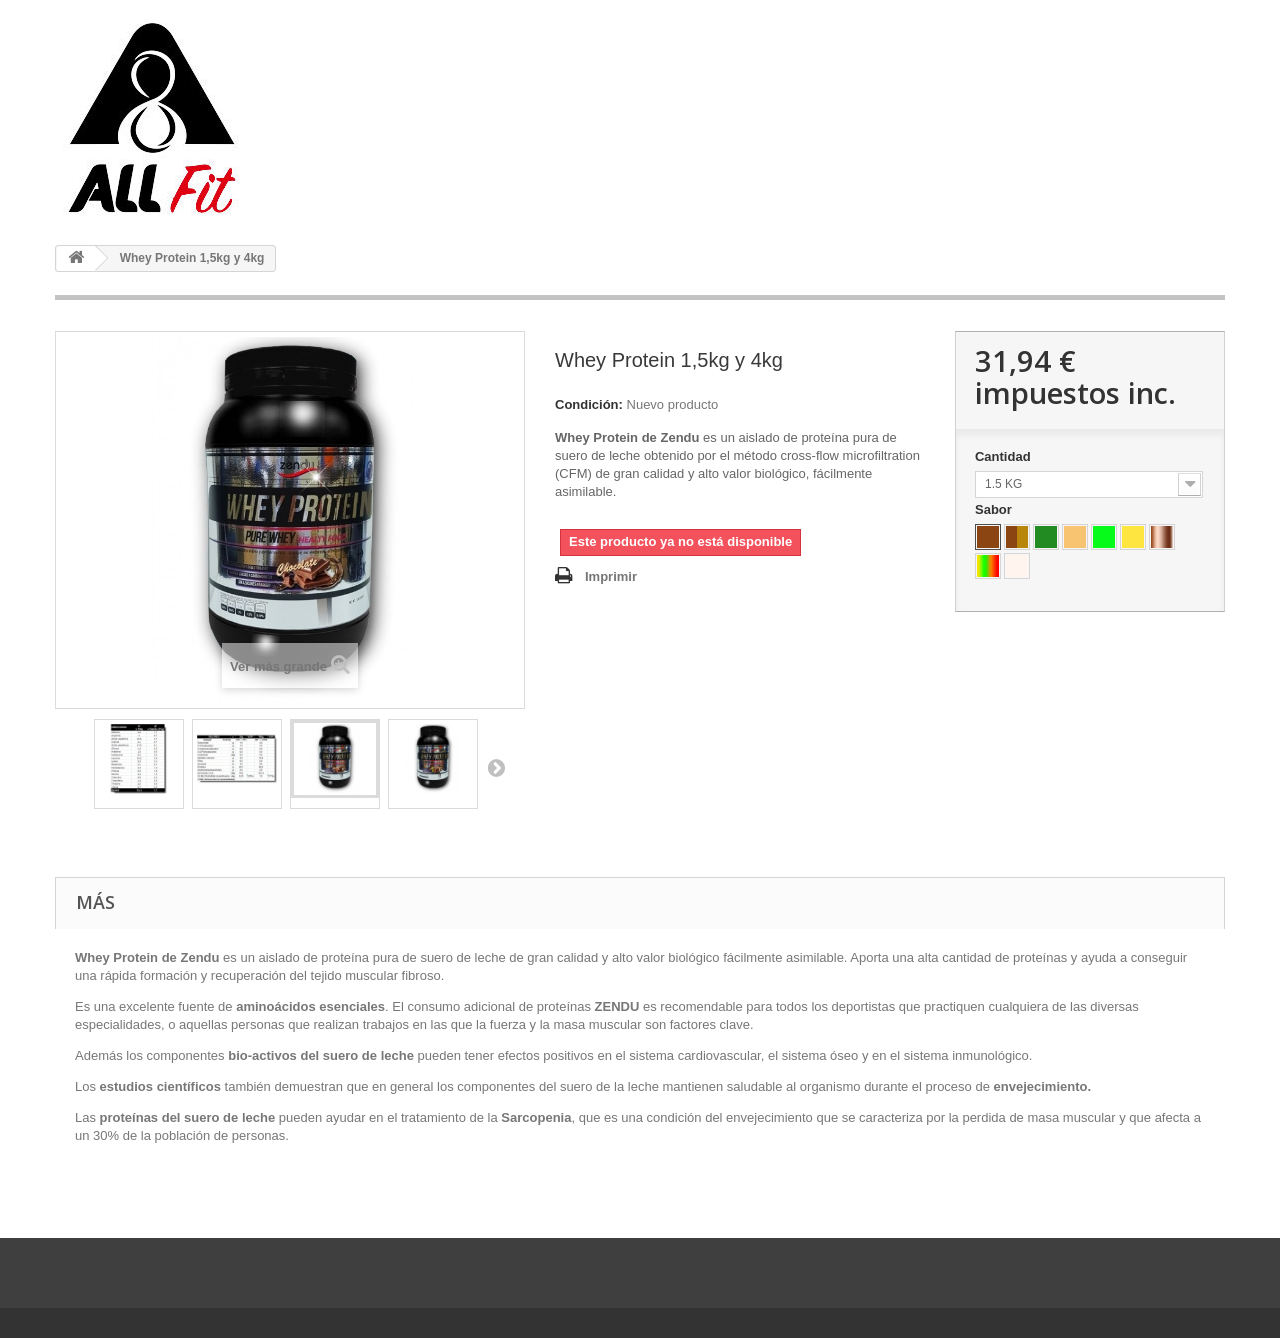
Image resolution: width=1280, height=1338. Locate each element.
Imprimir (611, 576)
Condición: (589, 404)
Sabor (995, 509)
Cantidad (1004, 456)
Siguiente (496, 767)
